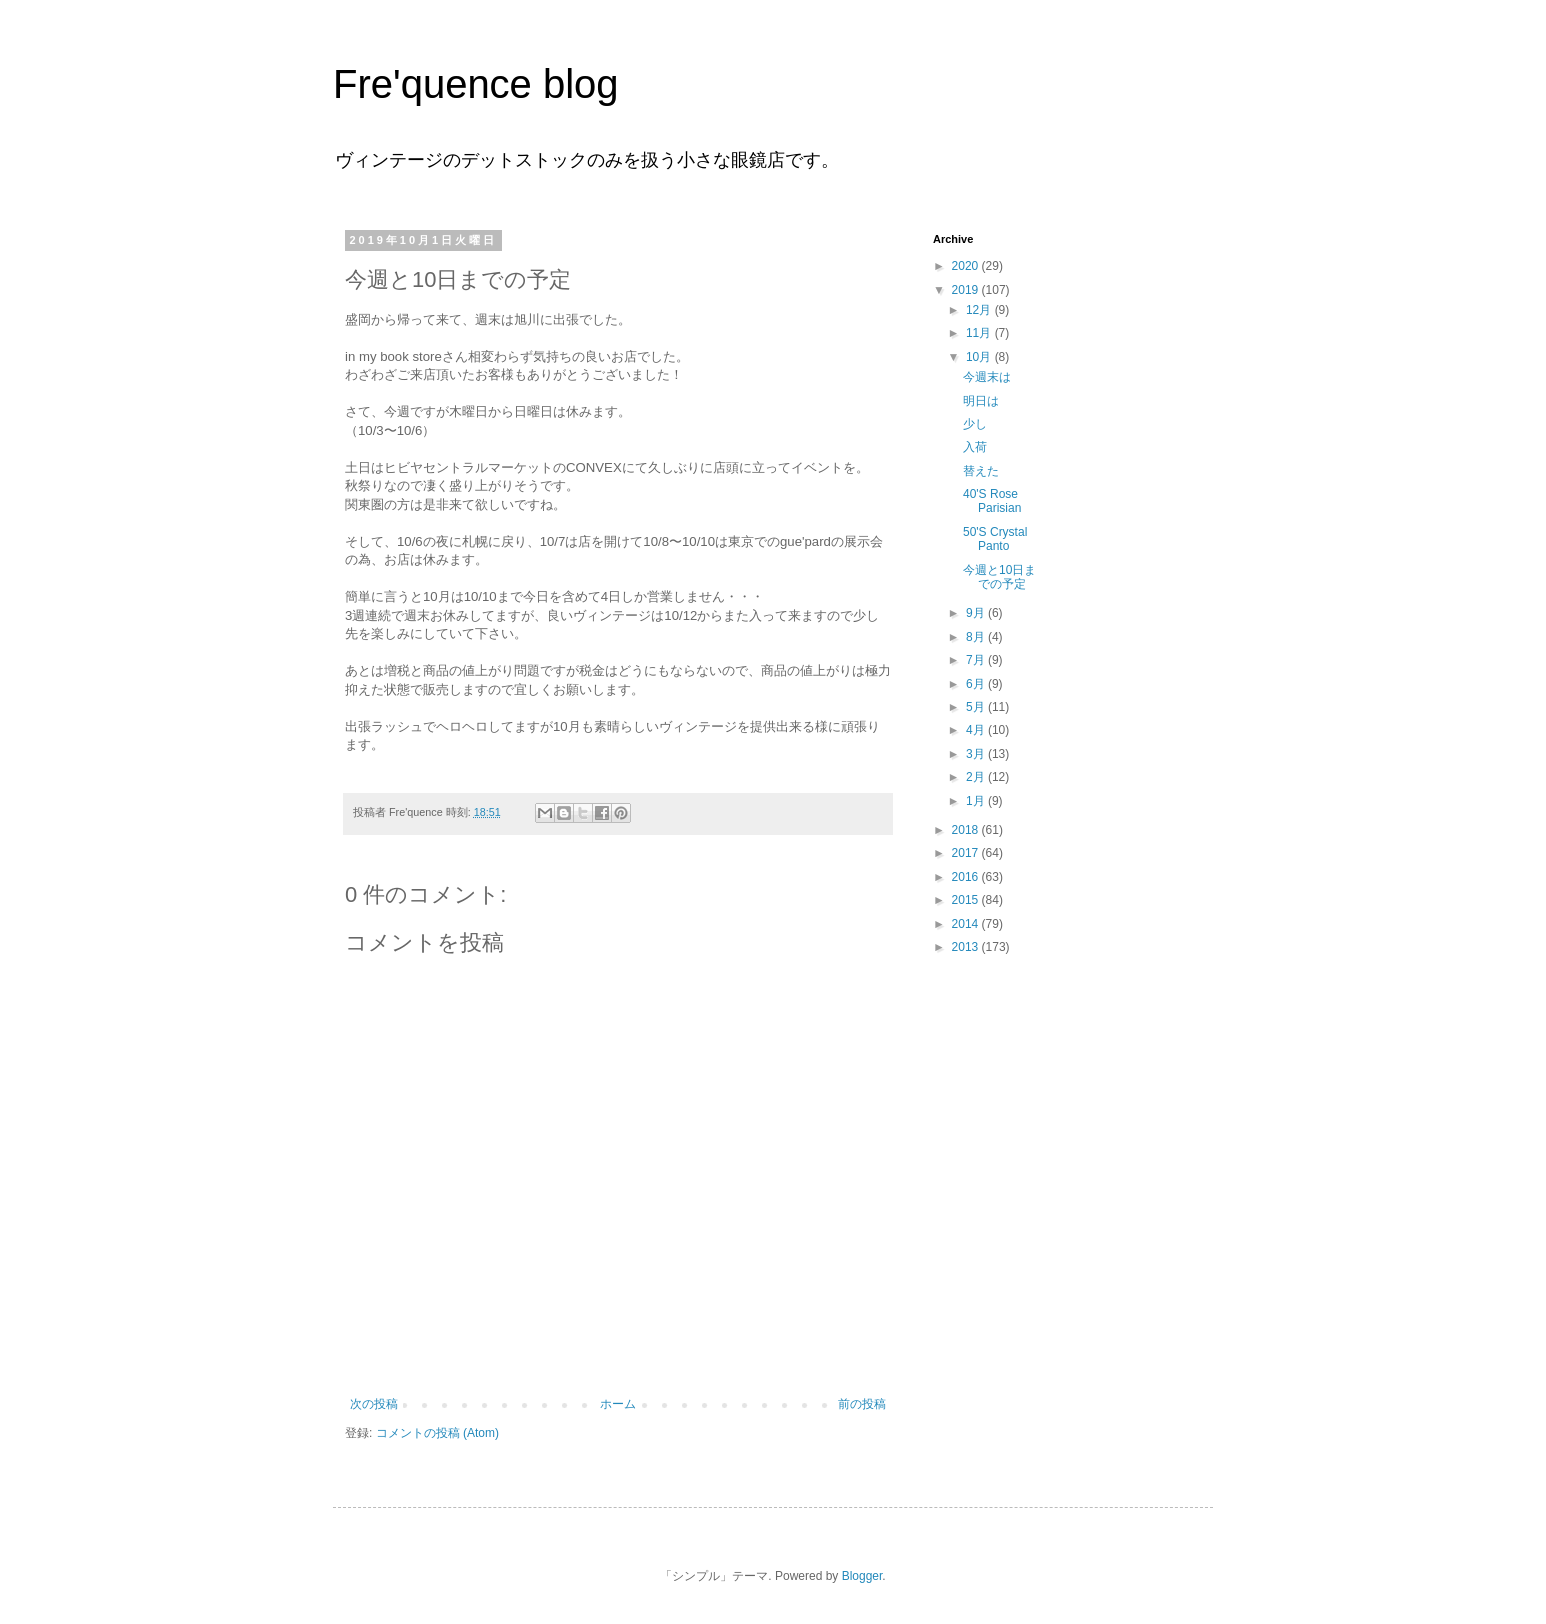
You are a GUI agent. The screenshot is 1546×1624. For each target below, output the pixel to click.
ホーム (618, 1404)
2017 (967, 853)
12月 (980, 310)
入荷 (975, 447)
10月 (980, 357)
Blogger (862, 1576)
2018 (967, 830)
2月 (977, 777)
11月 (980, 333)
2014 (967, 924)
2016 (967, 877)
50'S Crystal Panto (995, 539)
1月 (977, 801)
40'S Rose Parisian (992, 501)
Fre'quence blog (476, 84)
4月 (977, 730)
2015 (967, 900)
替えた (981, 471)
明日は (981, 401)
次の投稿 (374, 1404)
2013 (967, 947)
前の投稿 (862, 1404)
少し (975, 424)
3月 (977, 754)
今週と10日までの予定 (999, 577)
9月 (977, 613)
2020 (967, 266)
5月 (977, 707)
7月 (977, 660)
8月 (977, 637)
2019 (967, 290)
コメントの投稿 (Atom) (437, 1433)
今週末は (987, 377)
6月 (977, 684)
